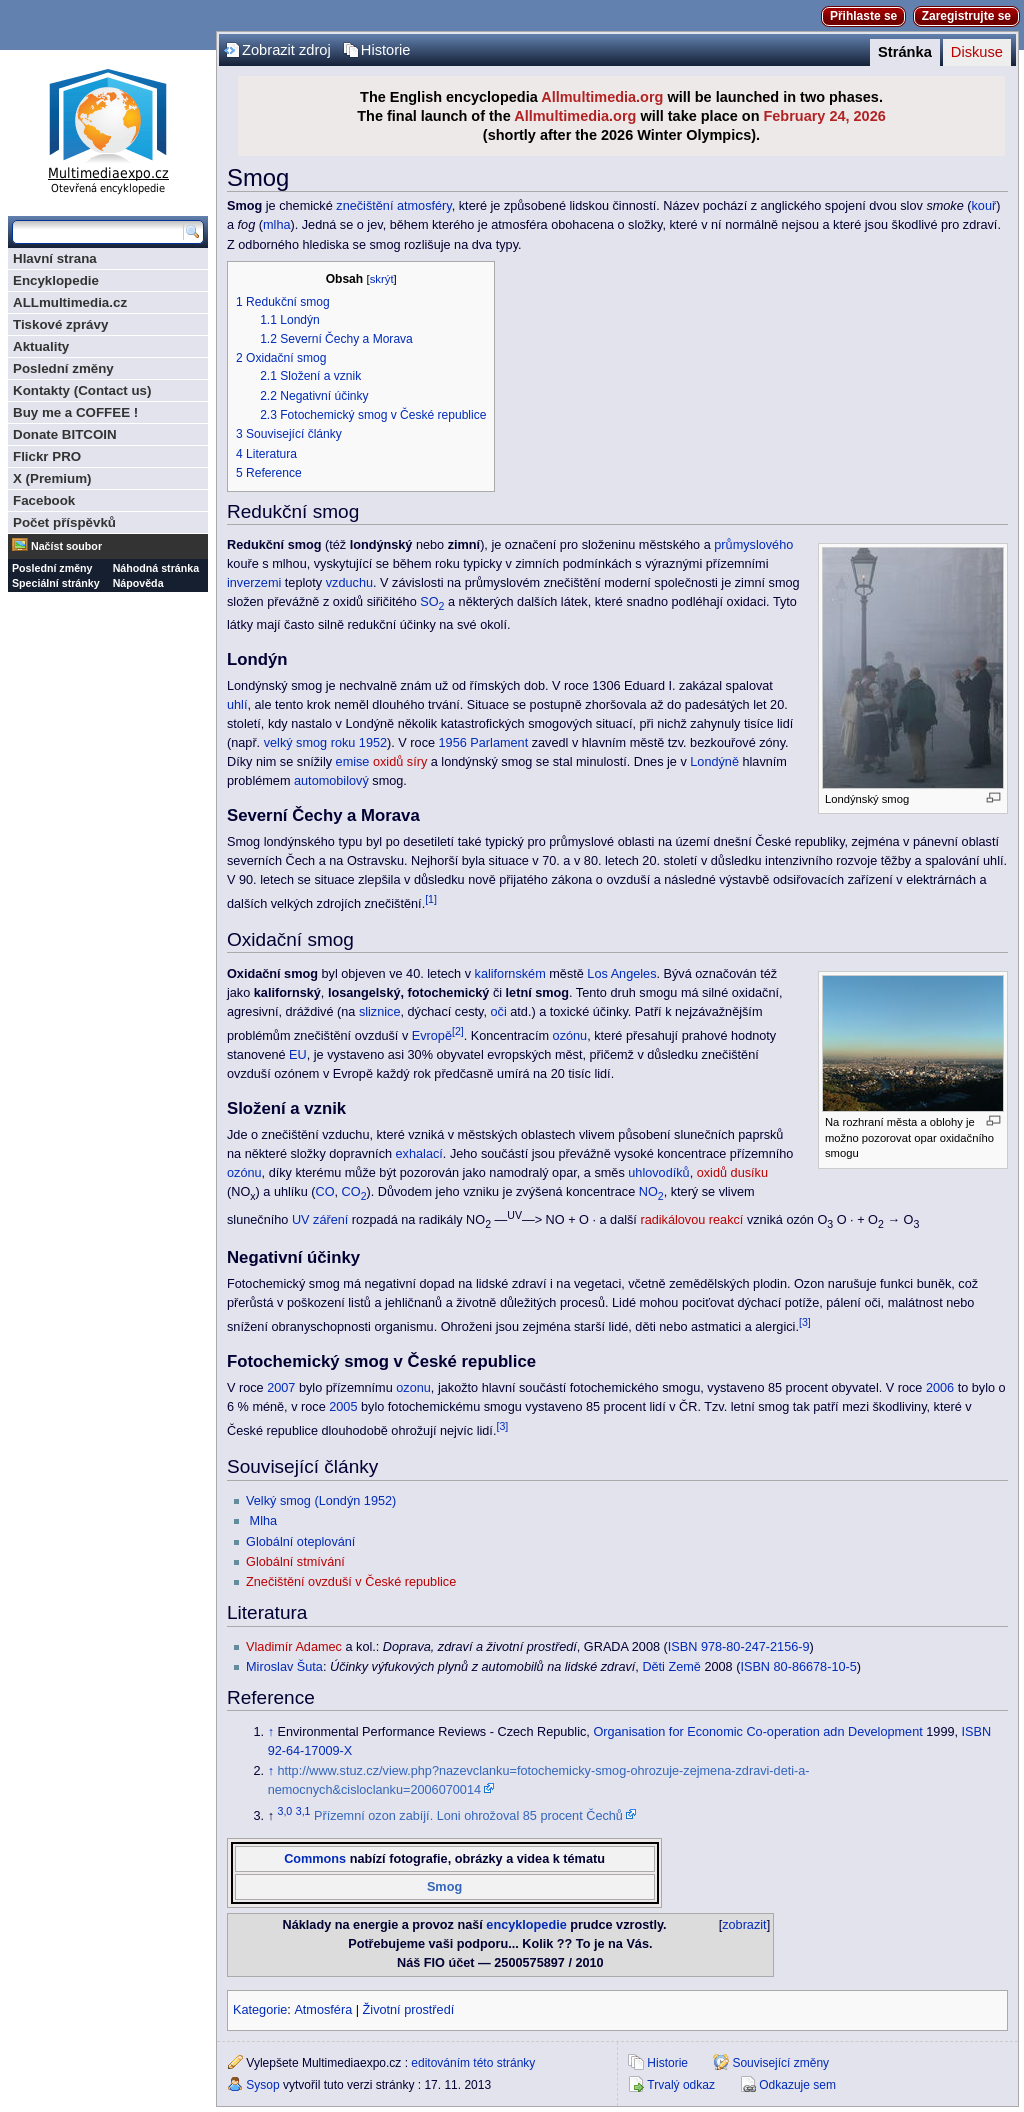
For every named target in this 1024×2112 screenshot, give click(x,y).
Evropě (432, 1036)
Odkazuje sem (797, 2085)
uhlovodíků (658, 1173)
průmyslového (753, 545)
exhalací (419, 1154)
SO (432, 602)
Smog (444, 1887)
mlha (277, 225)
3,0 (285, 1811)
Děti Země (671, 1667)
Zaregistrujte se (966, 16)
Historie (386, 50)
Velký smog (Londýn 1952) (321, 1501)
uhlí (237, 705)
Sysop (262, 2085)
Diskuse (977, 52)
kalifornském (510, 974)
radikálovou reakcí (691, 1220)
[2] (458, 1031)
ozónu (570, 1036)
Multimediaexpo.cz (108, 128)
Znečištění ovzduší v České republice (351, 1582)
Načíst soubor (66, 546)
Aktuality (41, 346)
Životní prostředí (409, 2010)
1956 (453, 743)
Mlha (264, 1521)
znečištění (364, 206)
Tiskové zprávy (60, 324)
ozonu (413, 1388)
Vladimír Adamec (294, 1647)
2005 (343, 1407)
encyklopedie (526, 1925)
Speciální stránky (56, 583)
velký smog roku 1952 (325, 743)
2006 (940, 1388)
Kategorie (260, 2010)
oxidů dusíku (732, 1173)
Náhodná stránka (156, 568)
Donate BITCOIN (65, 434)
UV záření (320, 1220)
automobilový (331, 781)
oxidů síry (400, 762)
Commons (315, 1859)
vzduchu (349, 583)
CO (325, 1192)
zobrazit (744, 1925)
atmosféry (424, 206)
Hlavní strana (55, 258)
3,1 (303, 1811)
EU (298, 1055)
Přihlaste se (863, 16)
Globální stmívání (295, 1562)
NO (651, 1192)
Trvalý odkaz (681, 2085)
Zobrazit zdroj (286, 50)
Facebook (44, 500)
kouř (984, 206)
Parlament (499, 743)
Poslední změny (63, 368)
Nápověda (138, 583)
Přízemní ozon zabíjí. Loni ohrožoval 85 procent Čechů (468, 1816)
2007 (281, 1388)
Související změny (780, 2063)
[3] (805, 1322)
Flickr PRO (47, 456)
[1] (431, 899)
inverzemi (254, 583)
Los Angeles (621, 974)
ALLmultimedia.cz (70, 302)
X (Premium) (52, 478)
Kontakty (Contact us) (82, 390)
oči (499, 1012)
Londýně (714, 762)
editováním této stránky (473, 2063)
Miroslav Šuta (284, 1667)
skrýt (382, 279)
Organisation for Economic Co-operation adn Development (757, 1732)
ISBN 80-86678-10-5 (798, 1667)
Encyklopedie (56, 280)
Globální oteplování (300, 1542)
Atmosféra (323, 2010)
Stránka (905, 52)
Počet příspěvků (64, 522)
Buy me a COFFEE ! (75, 412)
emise (353, 762)
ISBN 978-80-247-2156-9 (739, 1647)
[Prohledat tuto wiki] (98, 232)
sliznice (380, 1012)
